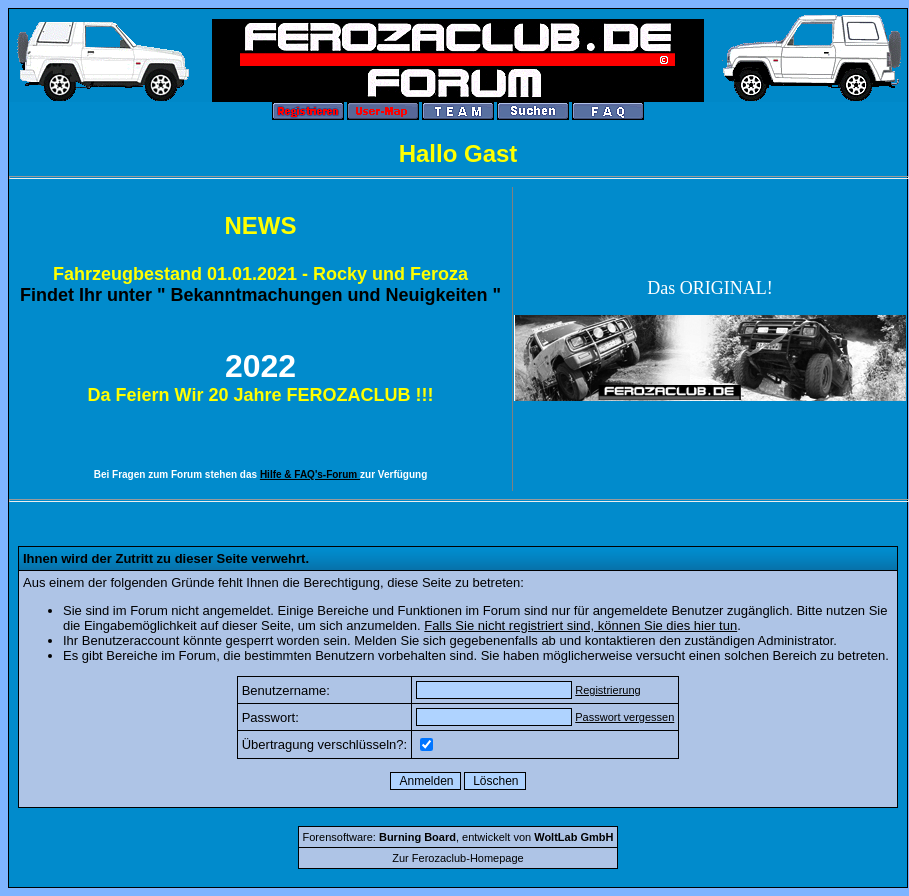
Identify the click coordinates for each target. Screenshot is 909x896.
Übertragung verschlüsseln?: (324, 744)
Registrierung (607, 690)
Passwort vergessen (624, 717)
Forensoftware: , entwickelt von (458, 837)
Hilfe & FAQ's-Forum (310, 474)
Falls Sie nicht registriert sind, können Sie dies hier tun (580, 625)
